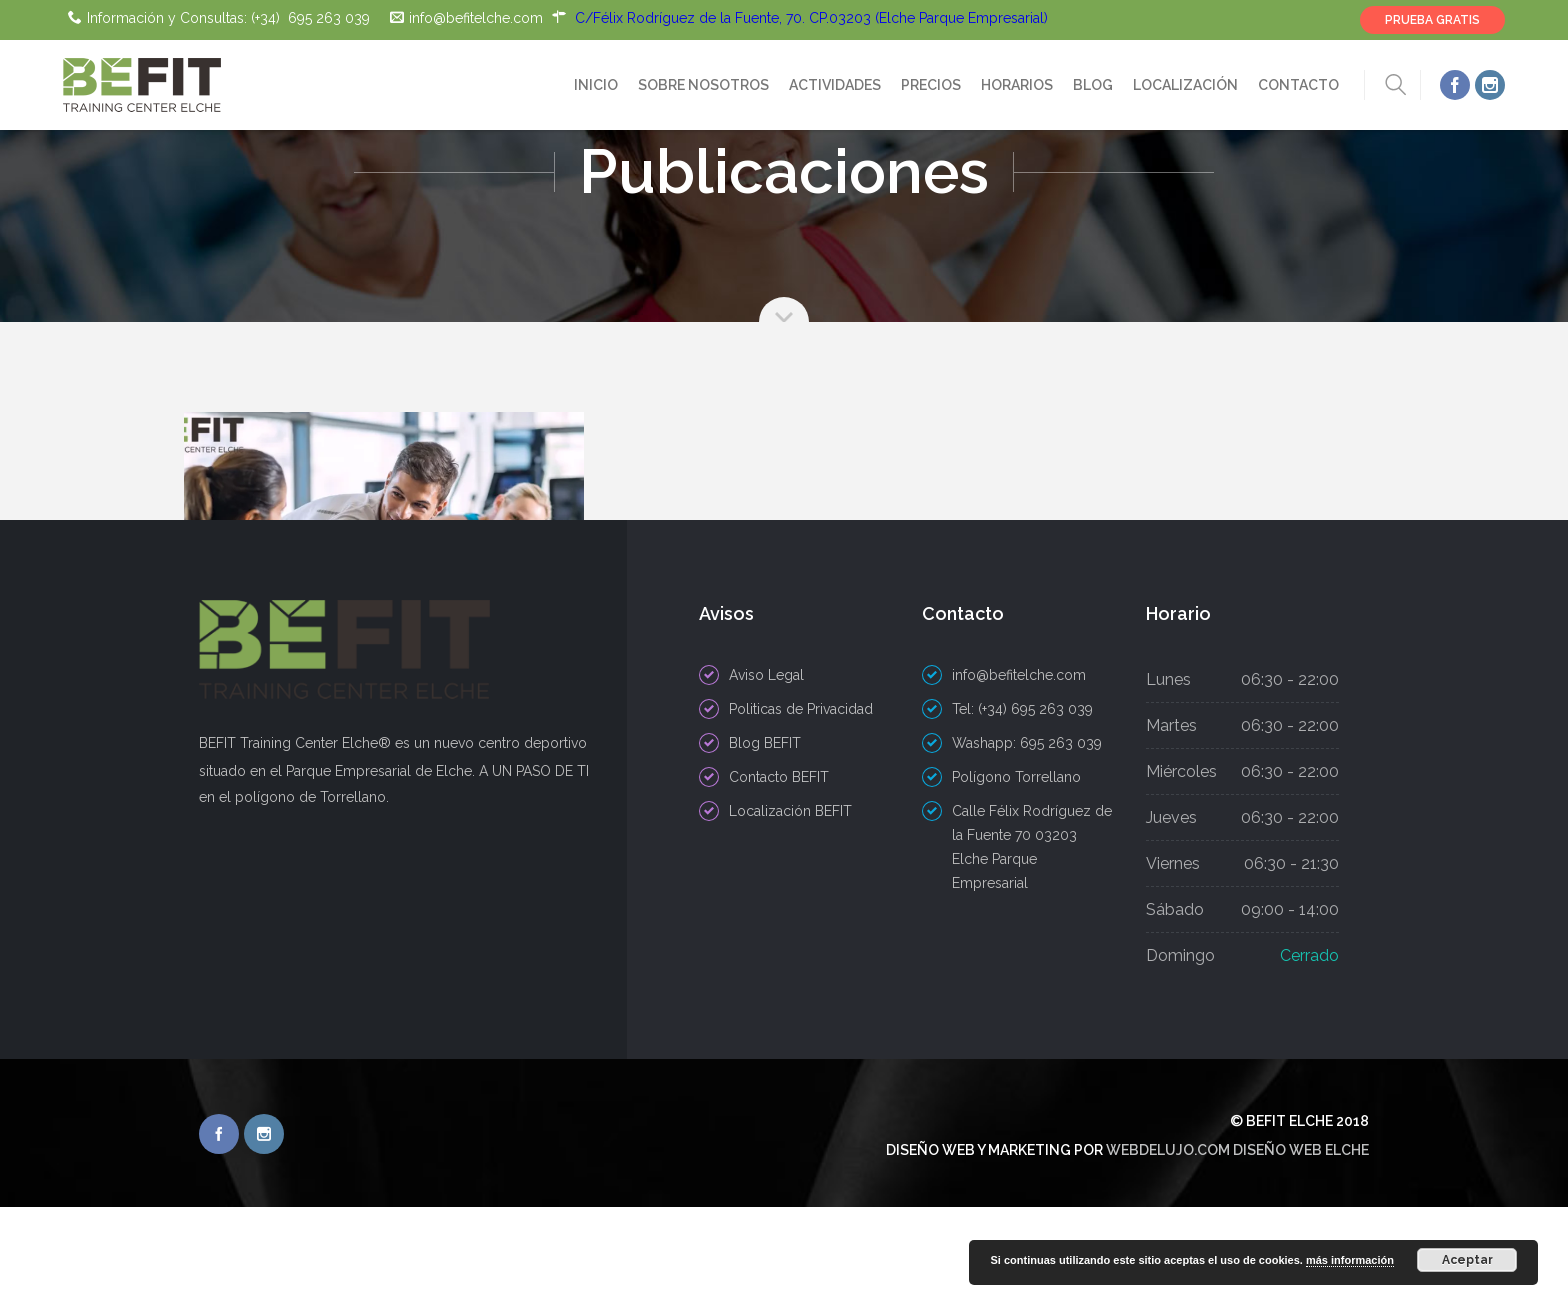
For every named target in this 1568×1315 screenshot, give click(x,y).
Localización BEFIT (790, 919)
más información (1350, 1260)
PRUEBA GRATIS (1432, 20)
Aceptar (1467, 1260)
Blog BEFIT (765, 851)
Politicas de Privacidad (801, 817)
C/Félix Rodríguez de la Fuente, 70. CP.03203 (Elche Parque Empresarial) (811, 18)
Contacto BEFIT (779, 885)
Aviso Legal (766, 783)
